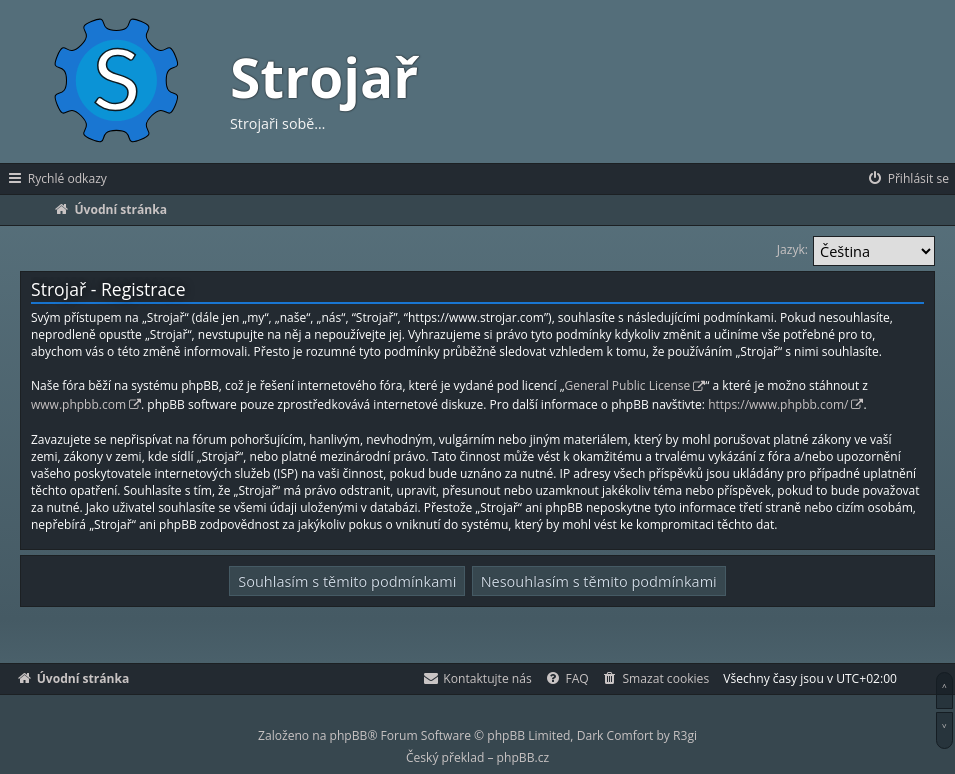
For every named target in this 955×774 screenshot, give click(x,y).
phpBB (349, 735)
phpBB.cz (523, 757)
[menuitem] (907, 179)
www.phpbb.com (78, 404)
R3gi (685, 735)
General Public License (628, 385)
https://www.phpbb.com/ (778, 404)
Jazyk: (792, 249)
